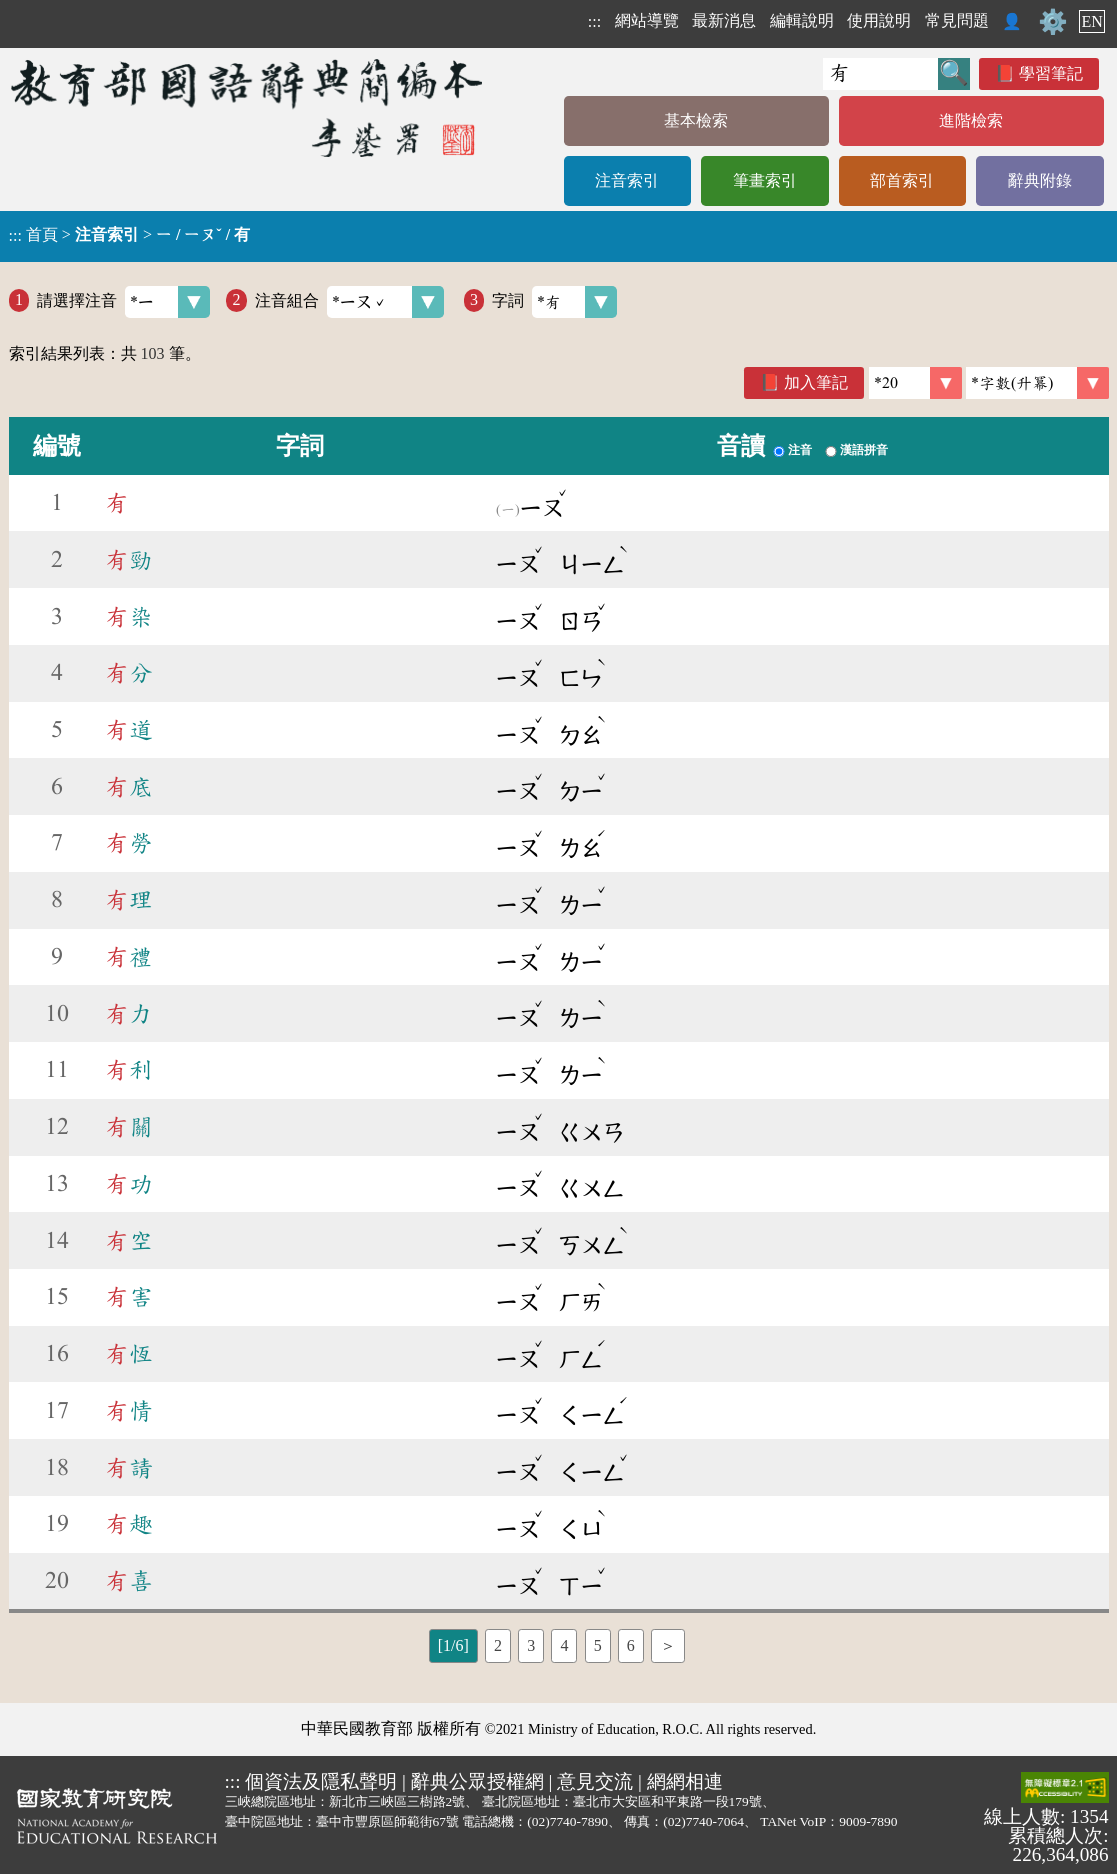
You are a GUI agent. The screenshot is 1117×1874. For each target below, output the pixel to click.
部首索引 (902, 180)
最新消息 (724, 20)
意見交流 (595, 1781)
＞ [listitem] (668, 1645)
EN (1091, 21)
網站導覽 (647, 20)
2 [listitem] (498, 1645)
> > (130, 235)
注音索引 (627, 180)
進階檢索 (971, 120)
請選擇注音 (123, 302)
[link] (1037, 383)
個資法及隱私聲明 (321, 1781)
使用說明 (879, 20)
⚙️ (1053, 22)
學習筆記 (1051, 73)
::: (594, 21)
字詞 (554, 302)
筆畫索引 (765, 180)
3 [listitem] (531, 1645)
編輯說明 (802, 20)
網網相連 (685, 1781)
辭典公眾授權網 (477, 1781)
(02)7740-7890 (567, 1821)
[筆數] (915, 383)
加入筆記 (816, 382)
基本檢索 (696, 120)
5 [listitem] (598, 1645)
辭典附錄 (1040, 180)
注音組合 (349, 302)
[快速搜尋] (880, 74)
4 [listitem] (564, 1645)
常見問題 (957, 20)
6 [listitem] (631, 1645)
